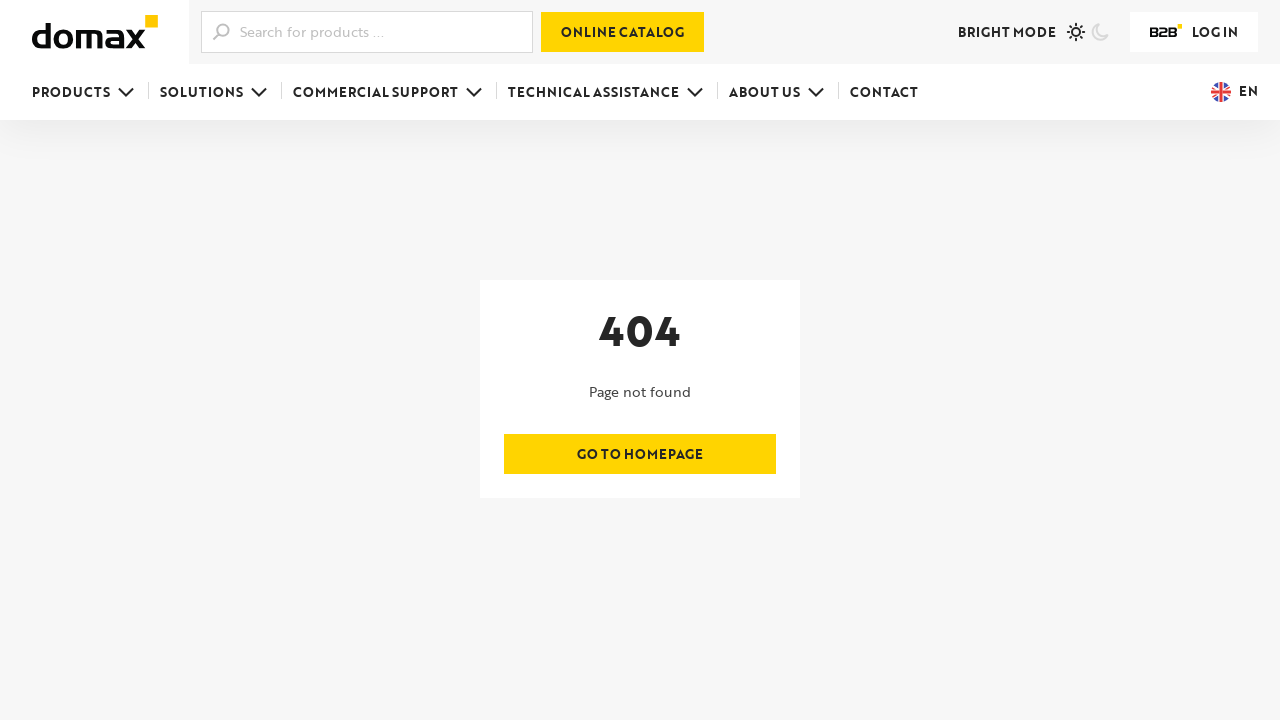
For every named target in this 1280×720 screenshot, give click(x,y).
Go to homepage (640, 454)
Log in (1194, 32)
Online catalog (622, 32)
